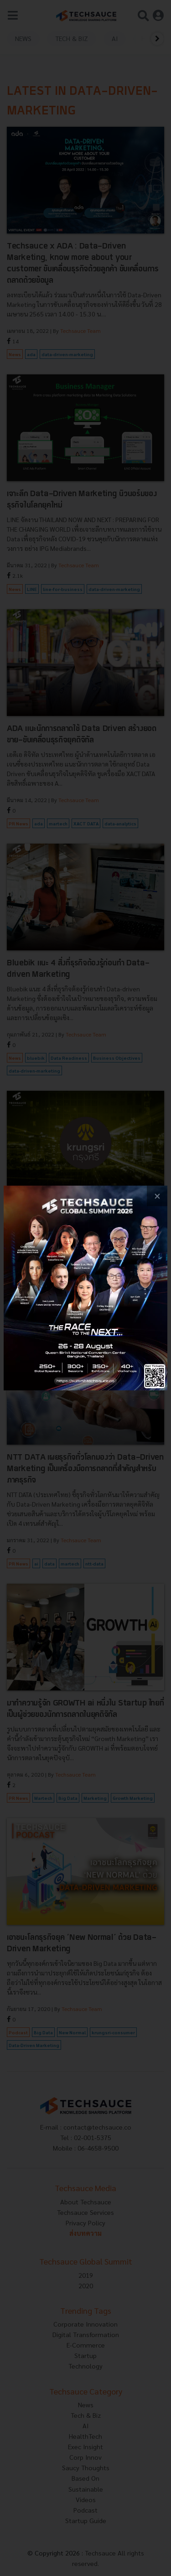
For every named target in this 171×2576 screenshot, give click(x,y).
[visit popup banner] (85, 1288)
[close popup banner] (157, 1196)
